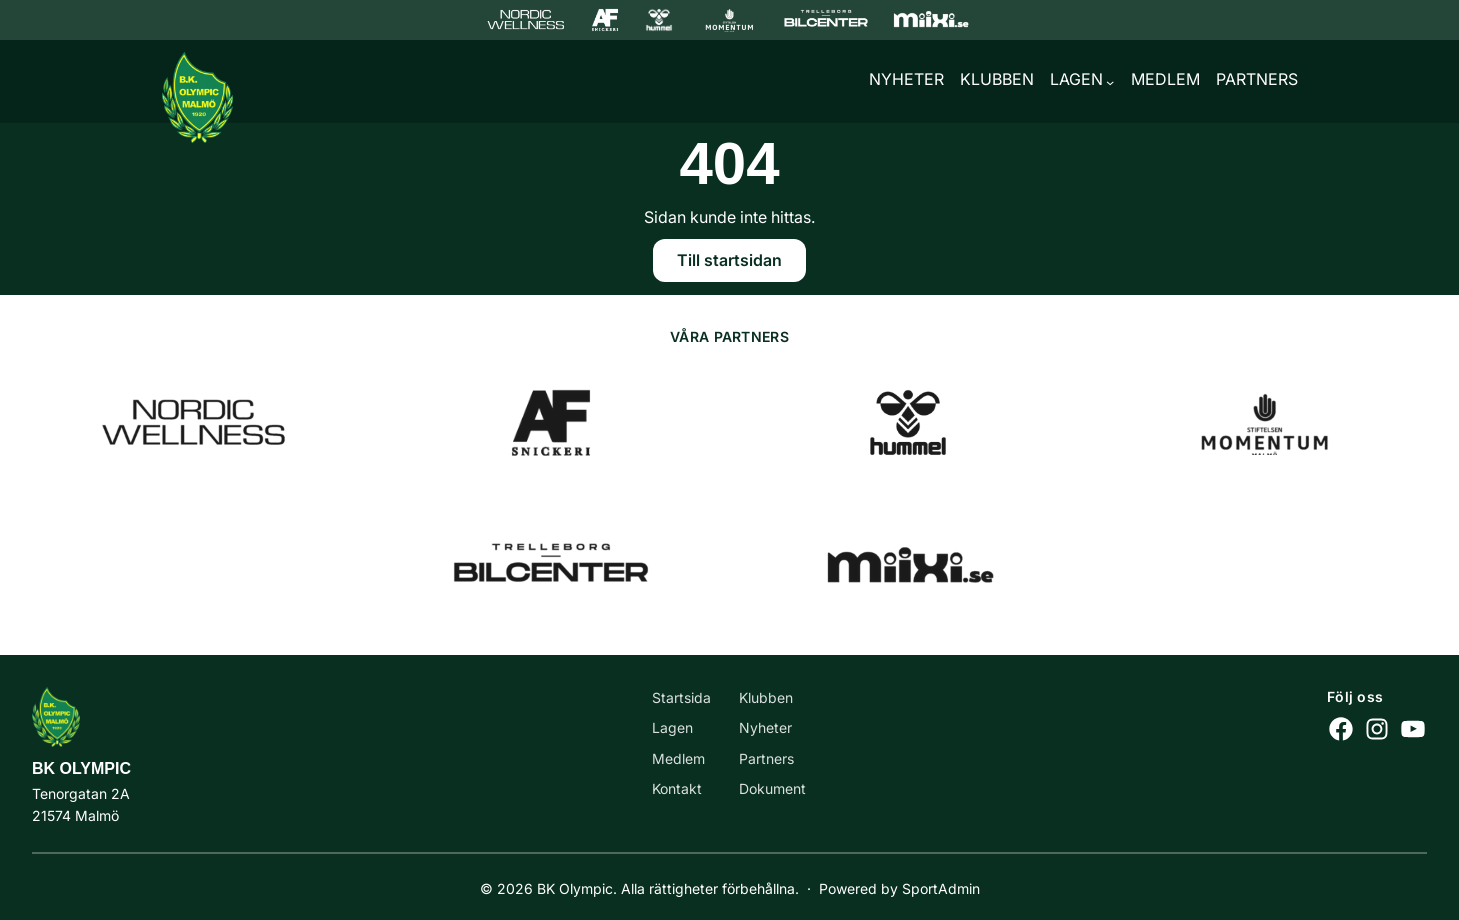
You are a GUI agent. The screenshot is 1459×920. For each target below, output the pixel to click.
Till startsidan (729, 260)
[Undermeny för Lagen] (1110, 82)
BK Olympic (81, 768)
